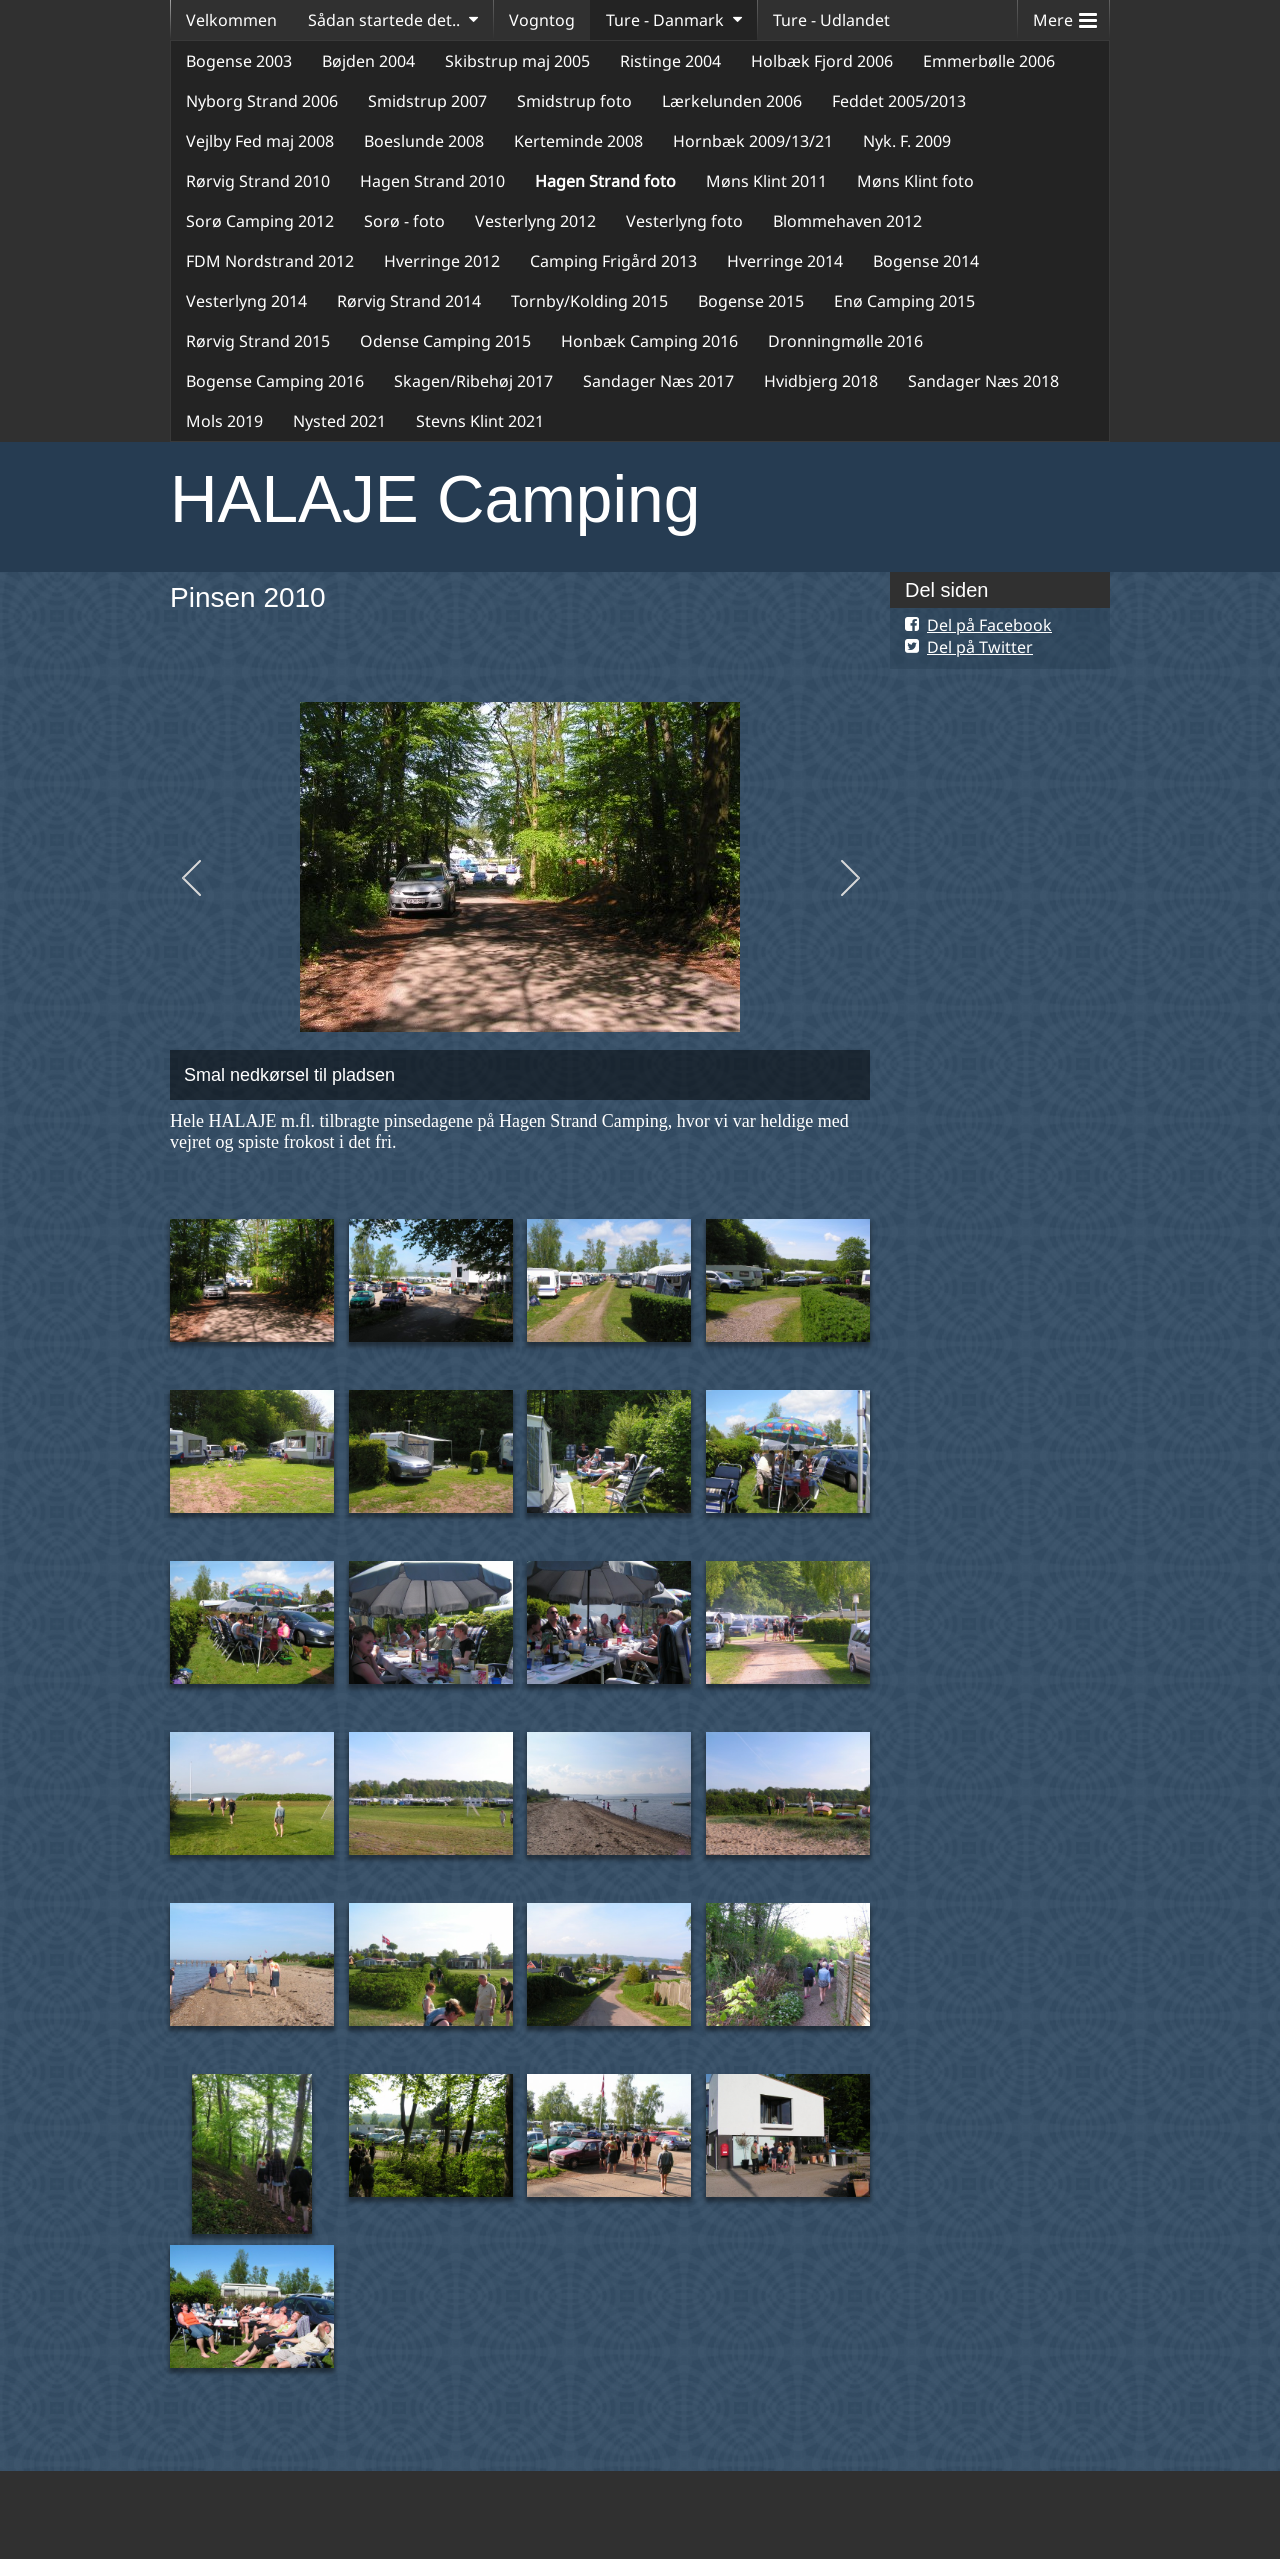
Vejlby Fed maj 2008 (260, 141)
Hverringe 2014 (785, 261)
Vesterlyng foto (684, 221)
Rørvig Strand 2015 (258, 341)
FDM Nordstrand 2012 (270, 261)
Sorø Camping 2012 (260, 221)
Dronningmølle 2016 (845, 341)
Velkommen (231, 20)
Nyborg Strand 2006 (262, 101)
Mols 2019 (224, 421)
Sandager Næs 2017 (658, 381)
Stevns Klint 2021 (480, 421)
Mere (1065, 15)
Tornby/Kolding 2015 (589, 301)
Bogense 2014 (926, 261)
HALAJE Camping (435, 499)
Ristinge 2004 (670, 61)
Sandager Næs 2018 (983, 381)
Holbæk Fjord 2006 (822, 61)
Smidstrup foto (574, 101)
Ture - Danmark (665, 20)
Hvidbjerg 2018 (821, 381)
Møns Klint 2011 (766, 181)
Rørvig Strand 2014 (409, 301)
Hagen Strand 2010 (432, 181)
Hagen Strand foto (605, 181)
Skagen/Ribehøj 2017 (473, 381)
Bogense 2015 (751, 301)
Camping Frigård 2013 (613, 261)
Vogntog (542, 20)
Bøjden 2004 (368, 61)
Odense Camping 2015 (445, 341)
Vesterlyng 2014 (246, 301)
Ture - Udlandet (831, 20)
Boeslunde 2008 (424, 141)
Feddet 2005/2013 (899, 101)
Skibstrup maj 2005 (517, 61)
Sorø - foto (404, 221)
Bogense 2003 (239, 61)
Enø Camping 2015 (904, 301)
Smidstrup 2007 (427, 101)
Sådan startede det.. (384, 20)
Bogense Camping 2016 (275, 381)
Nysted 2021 (339, 421)
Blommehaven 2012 (847, 221)
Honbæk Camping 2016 (649, 341)
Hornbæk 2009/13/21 (753, 141)
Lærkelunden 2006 (732, 101)
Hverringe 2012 (442, 261)
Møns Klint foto (915, 181)
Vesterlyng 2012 (535, 221)
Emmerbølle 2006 (989, 61)
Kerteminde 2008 (578, 141)
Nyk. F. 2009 (907, 141)
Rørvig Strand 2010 (258, 181)
